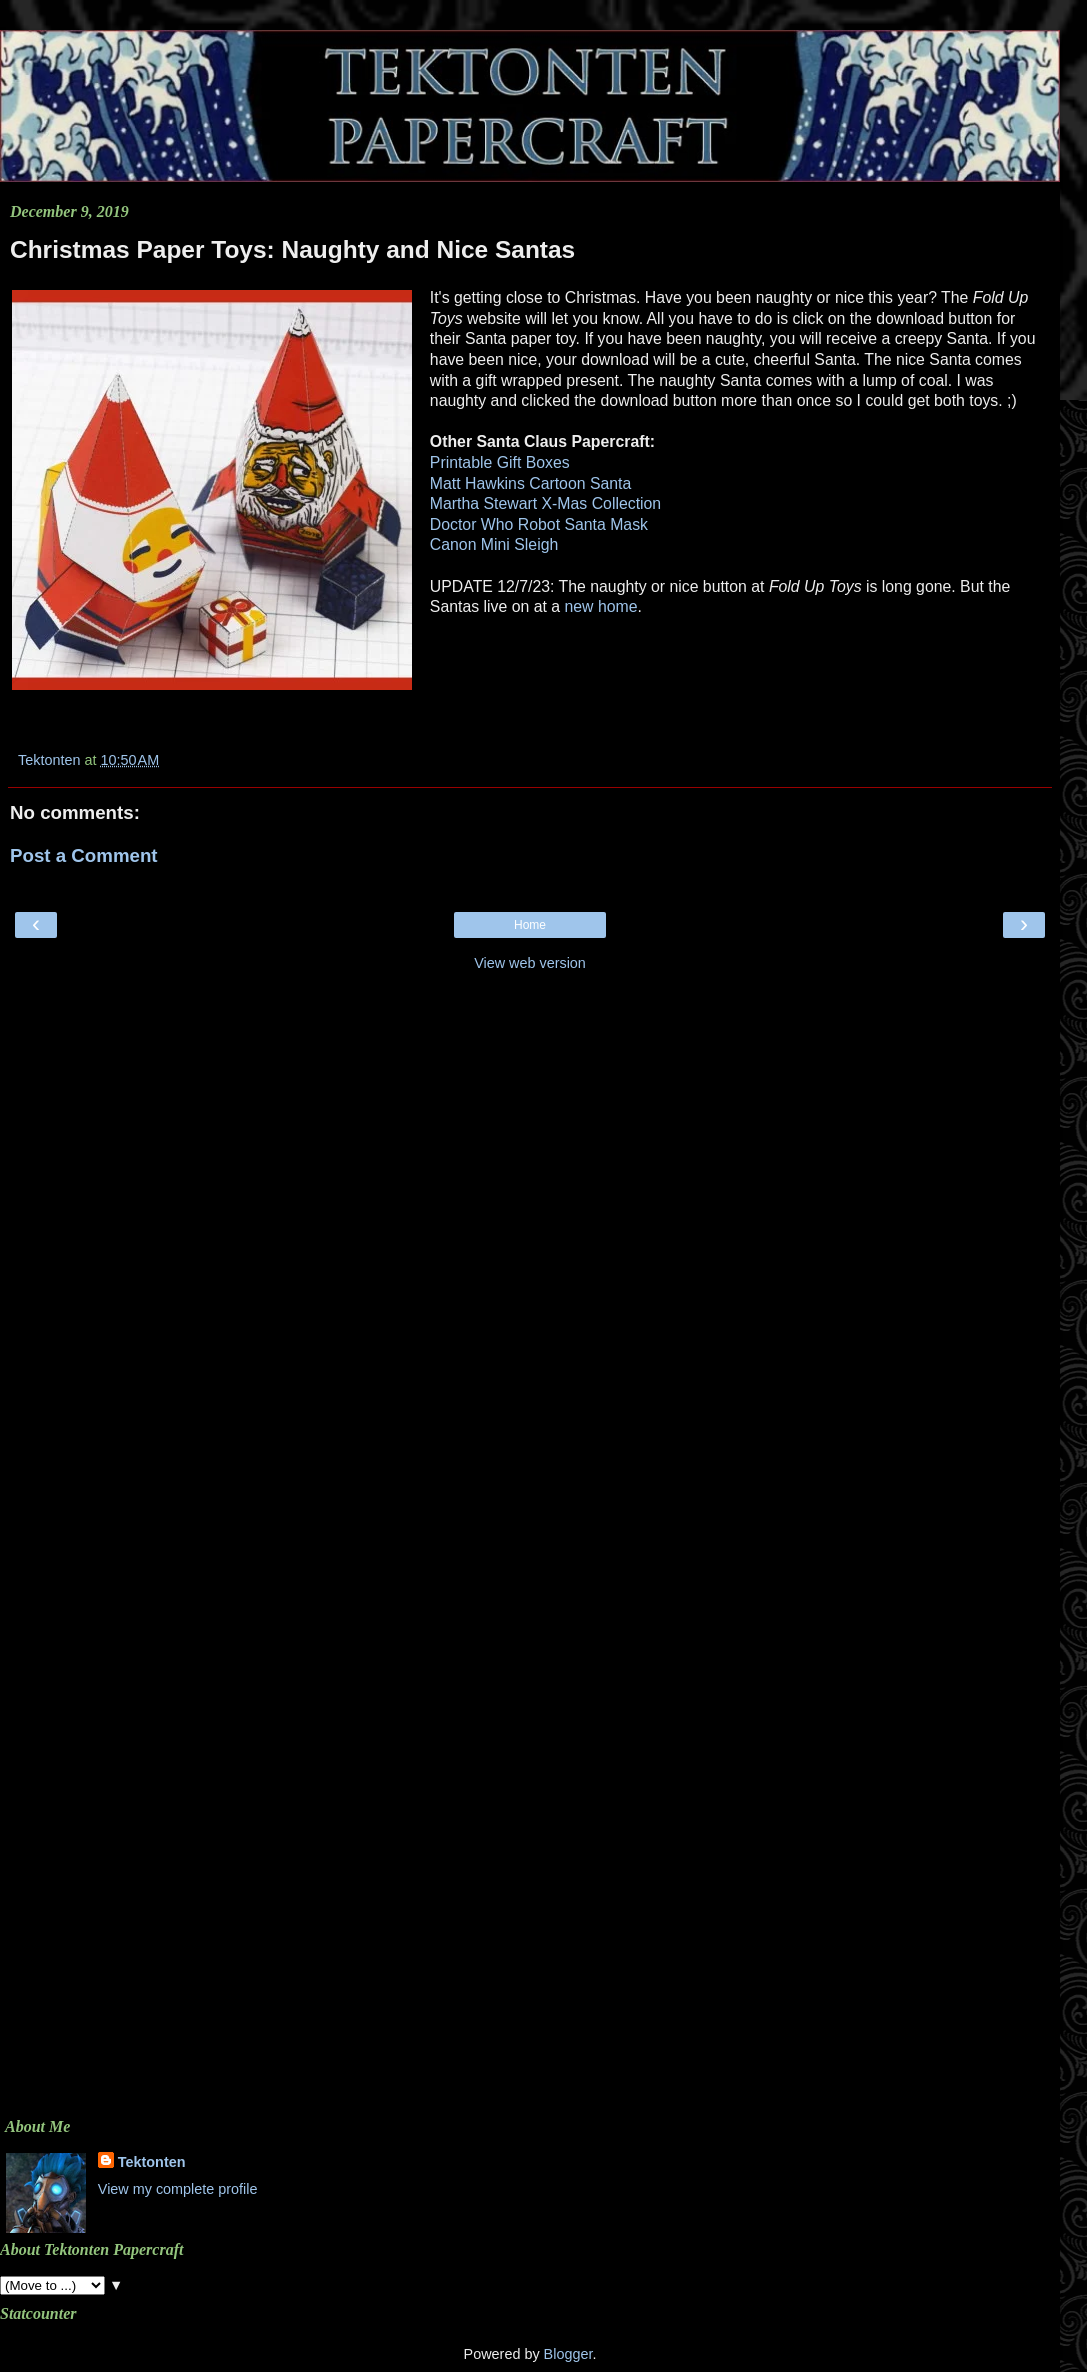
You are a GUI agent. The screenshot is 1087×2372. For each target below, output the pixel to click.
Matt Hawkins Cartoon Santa (530, 483)
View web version (530, 963)
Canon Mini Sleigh (494, 544)
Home (530, 925)
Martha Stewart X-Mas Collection (545, 503)
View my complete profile (178, 2189)
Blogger (568, 2354)
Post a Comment (84, 855)
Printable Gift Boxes (500, 462)
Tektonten (152, 2162)
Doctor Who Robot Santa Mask (539, 524)
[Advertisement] (530, 1123)
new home (600, 606)
